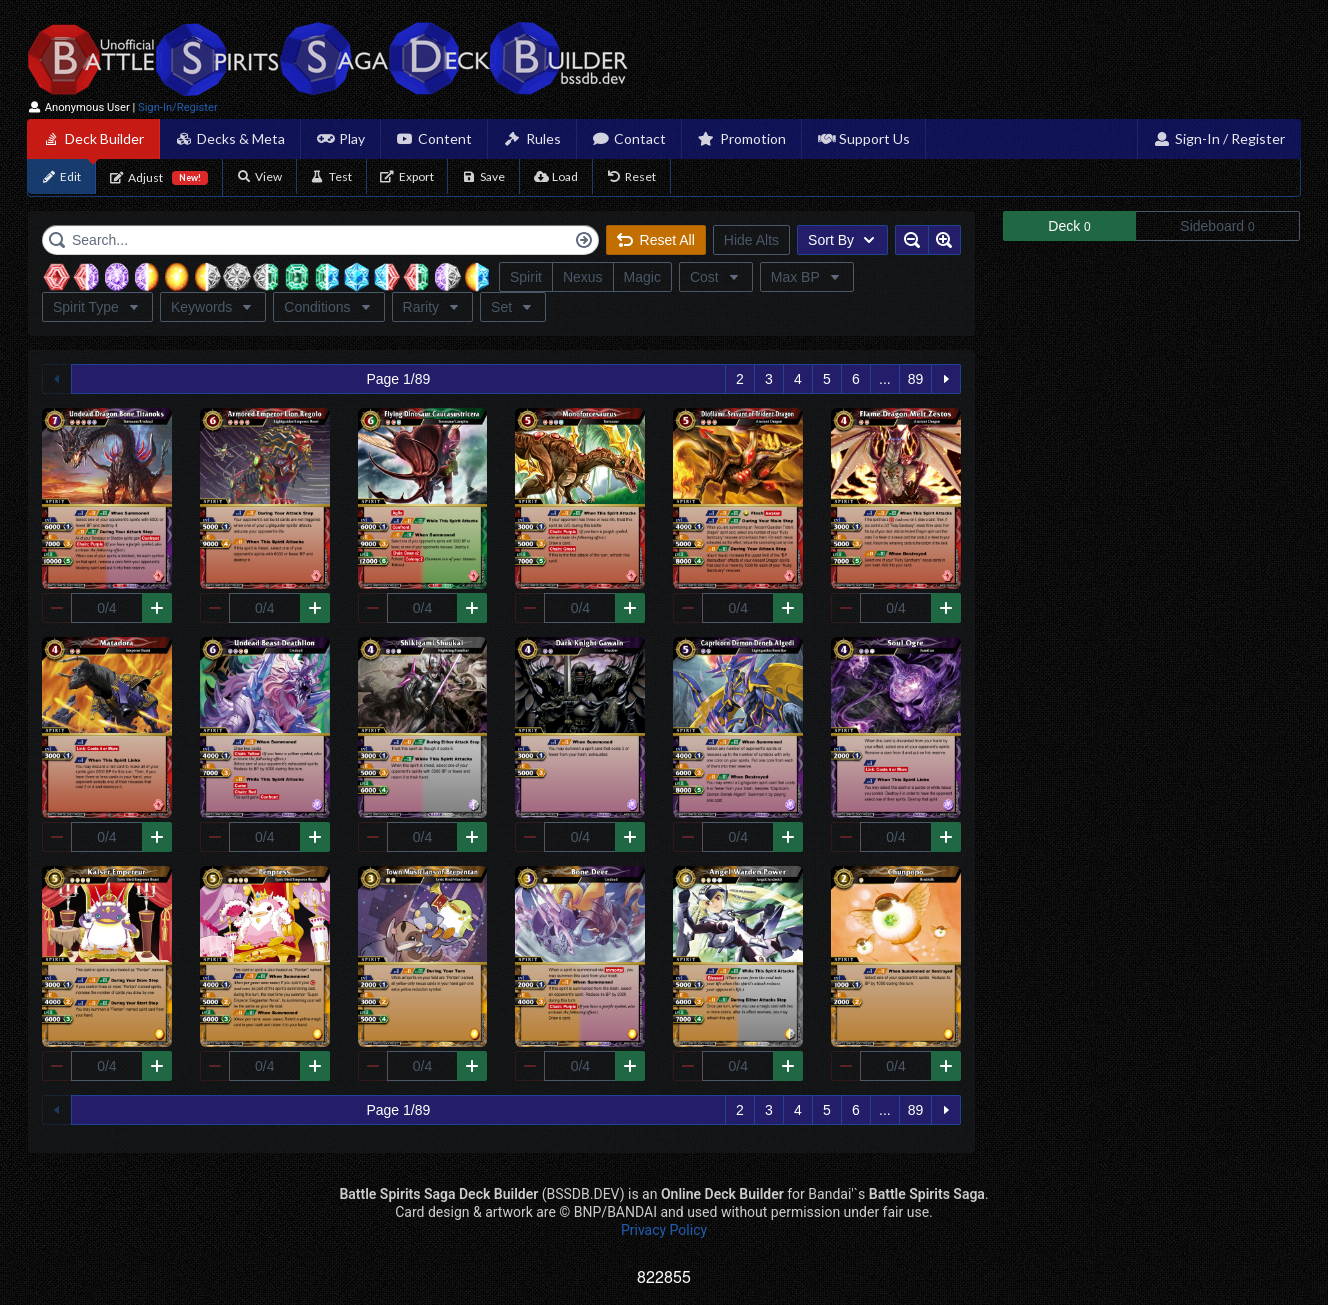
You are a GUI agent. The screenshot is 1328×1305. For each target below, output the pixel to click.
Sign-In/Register (178, 107)
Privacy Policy (664, 1230)
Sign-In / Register (1219, 138)
